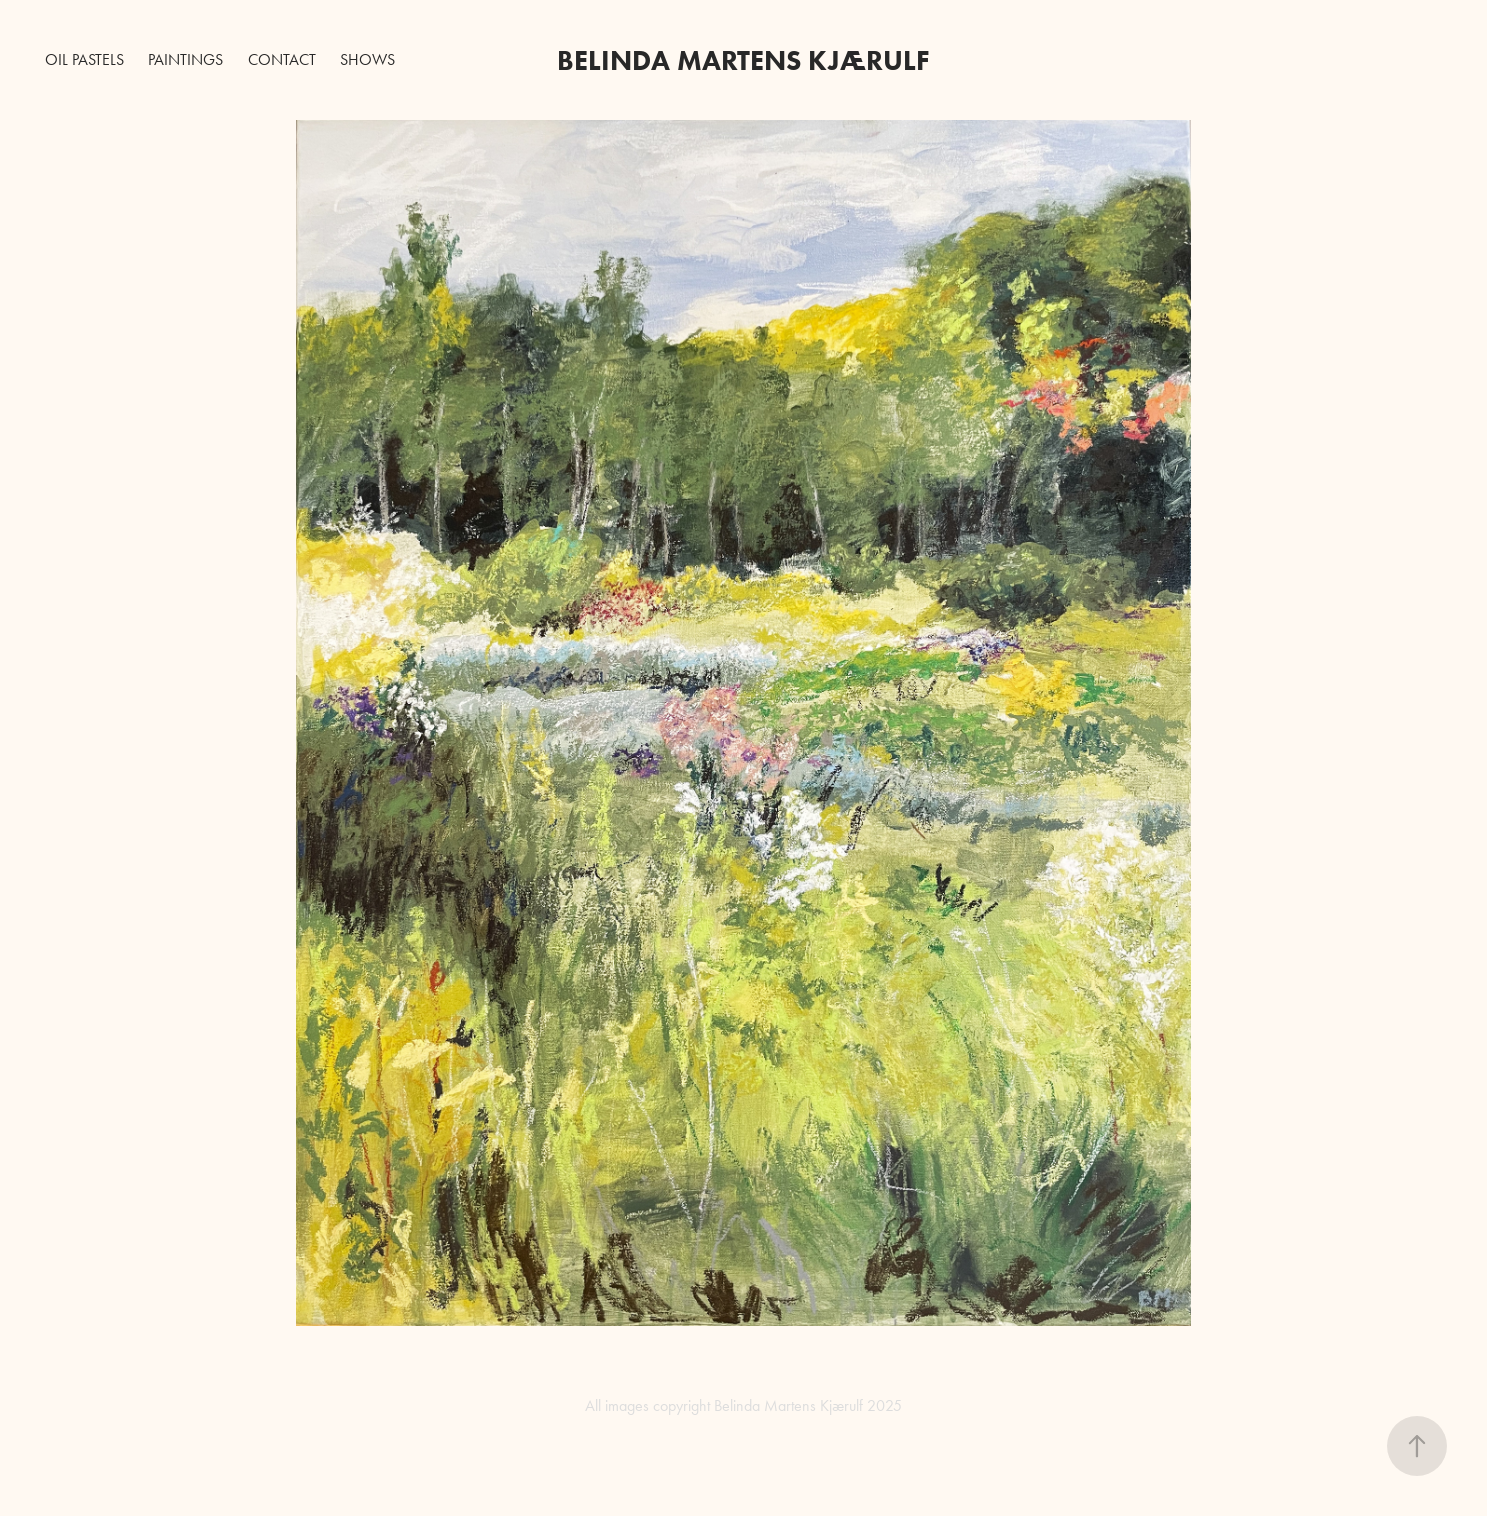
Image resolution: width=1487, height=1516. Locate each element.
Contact (282, 59)
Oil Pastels (84, 59)
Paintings (185, 59)
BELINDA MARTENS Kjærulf (743, 60)
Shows (367, 59)
